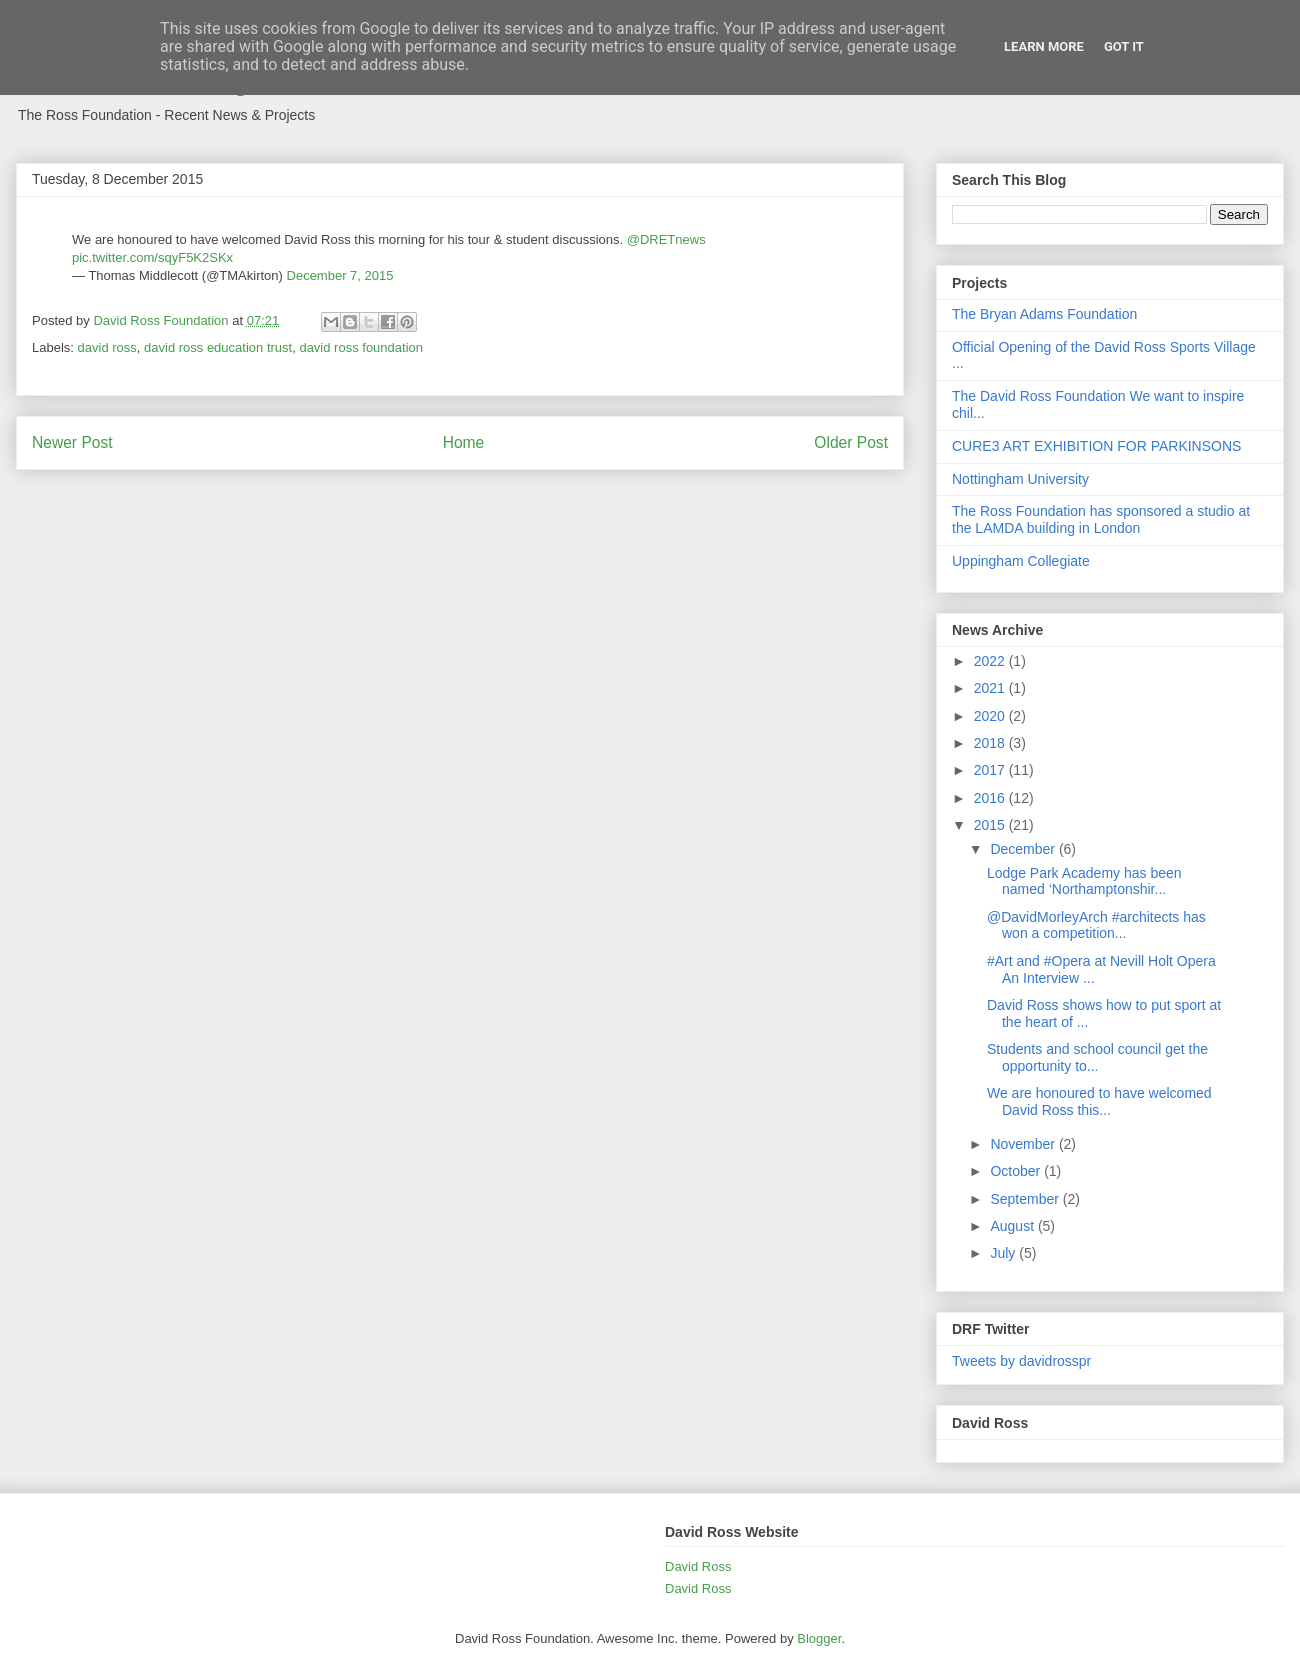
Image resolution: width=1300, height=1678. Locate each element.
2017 (991, 770)
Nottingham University (1020, 479)
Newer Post (72, 442)
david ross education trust (218, 347)
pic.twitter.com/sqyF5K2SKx (152, 257)
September (1026, 1199)
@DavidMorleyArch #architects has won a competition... (1096, 925)
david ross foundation (361, 347)
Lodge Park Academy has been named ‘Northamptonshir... (1084, 881)
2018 (991, 743)
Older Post (851, 442)
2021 (991, 688)
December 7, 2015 (340, 275)
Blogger (819, 1638)
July (1004, 1253)
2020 (991, 716)
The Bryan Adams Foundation (1044, 314)
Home (464, 442)
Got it (1124, 46)
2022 (991, 661)
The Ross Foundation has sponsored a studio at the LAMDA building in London (1101, 519)
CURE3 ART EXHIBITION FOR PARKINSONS (1096, 446)
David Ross (698, 1566)
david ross (107, 347)
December (1024, 849)
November (1024, 1144)
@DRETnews (666, 239)
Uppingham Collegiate (1021, 561)
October (1017, 1171)
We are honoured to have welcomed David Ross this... (1099, 1101)
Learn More (1044, 46)
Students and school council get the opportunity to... (1097, 1057)
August (1013, 1226)
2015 (991, 825)
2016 (991, 798)
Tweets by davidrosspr (1021, 1361)
